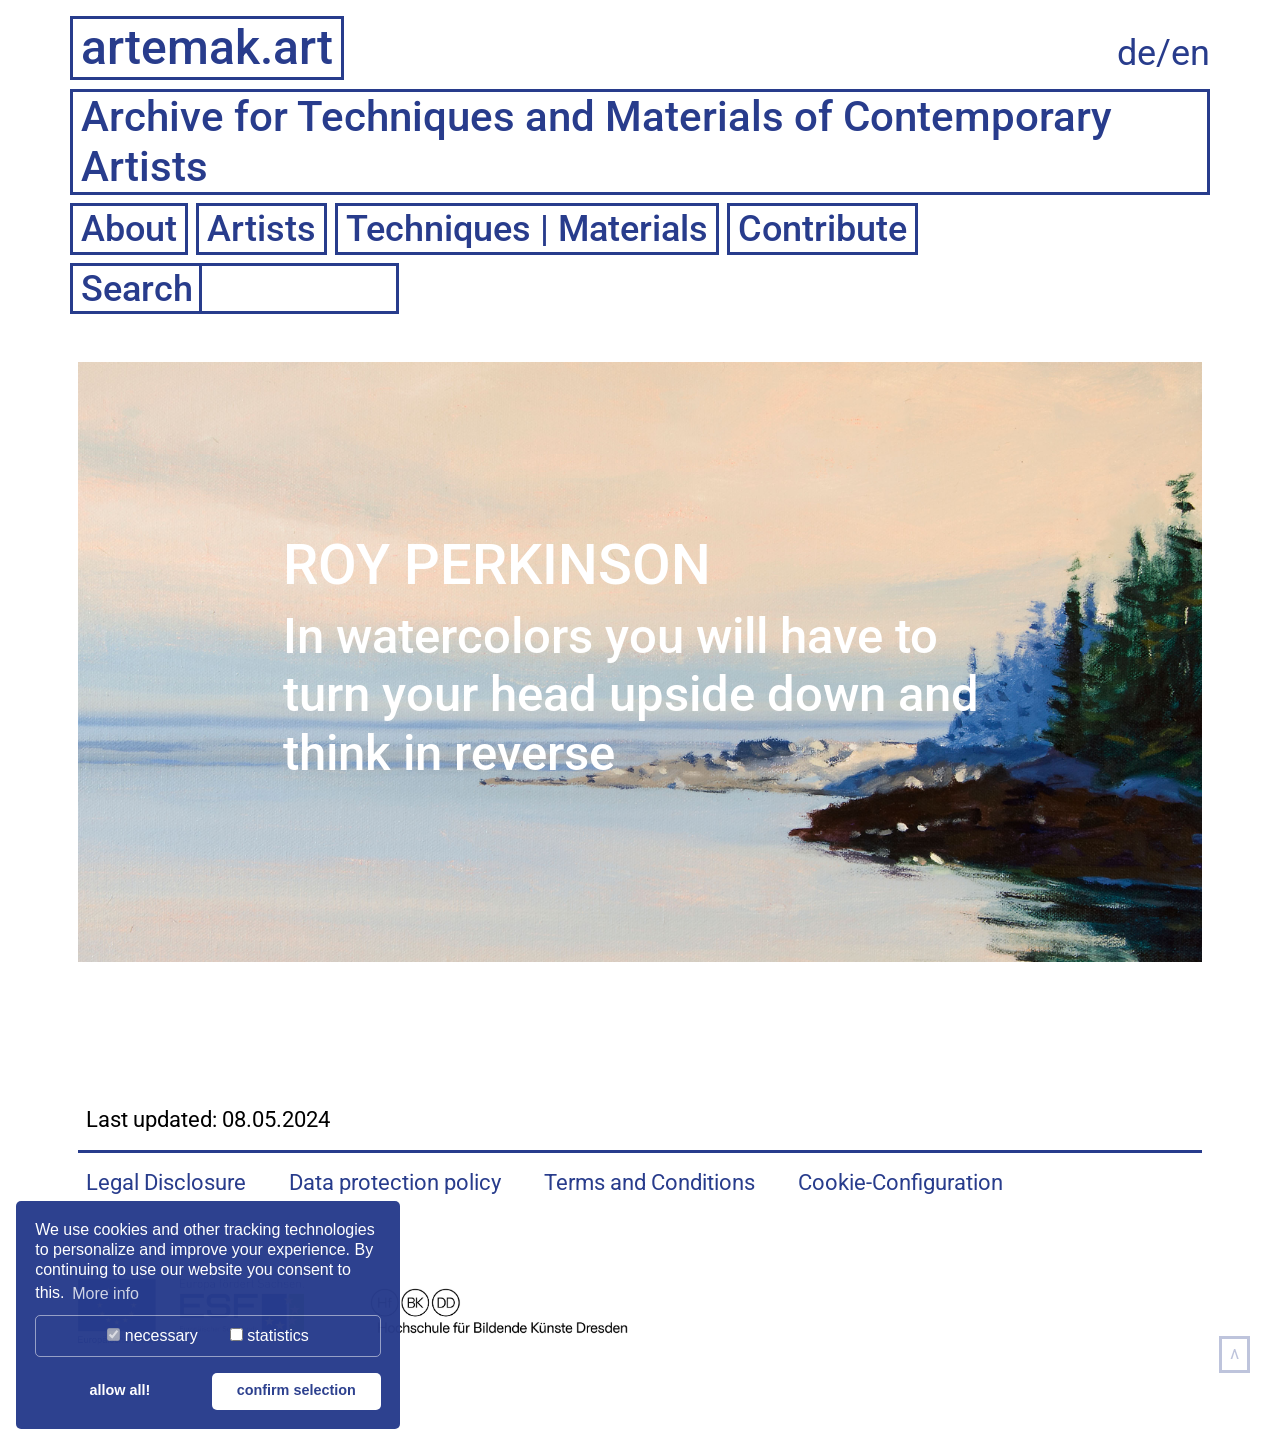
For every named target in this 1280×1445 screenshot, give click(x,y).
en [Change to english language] (1190, 52)
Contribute (822, 228)
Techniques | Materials (527, 228)
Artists (261, 228)
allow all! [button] (119, 1390)
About (129, 228)
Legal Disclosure (166, 1182)
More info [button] (105, 1293)
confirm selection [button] (296, 1390)
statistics (269, 1335)
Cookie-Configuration (900, 1182)
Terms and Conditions (649, 1182)
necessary (152, 1335)
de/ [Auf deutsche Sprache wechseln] (1144, 52)
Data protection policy (395, 1182)
